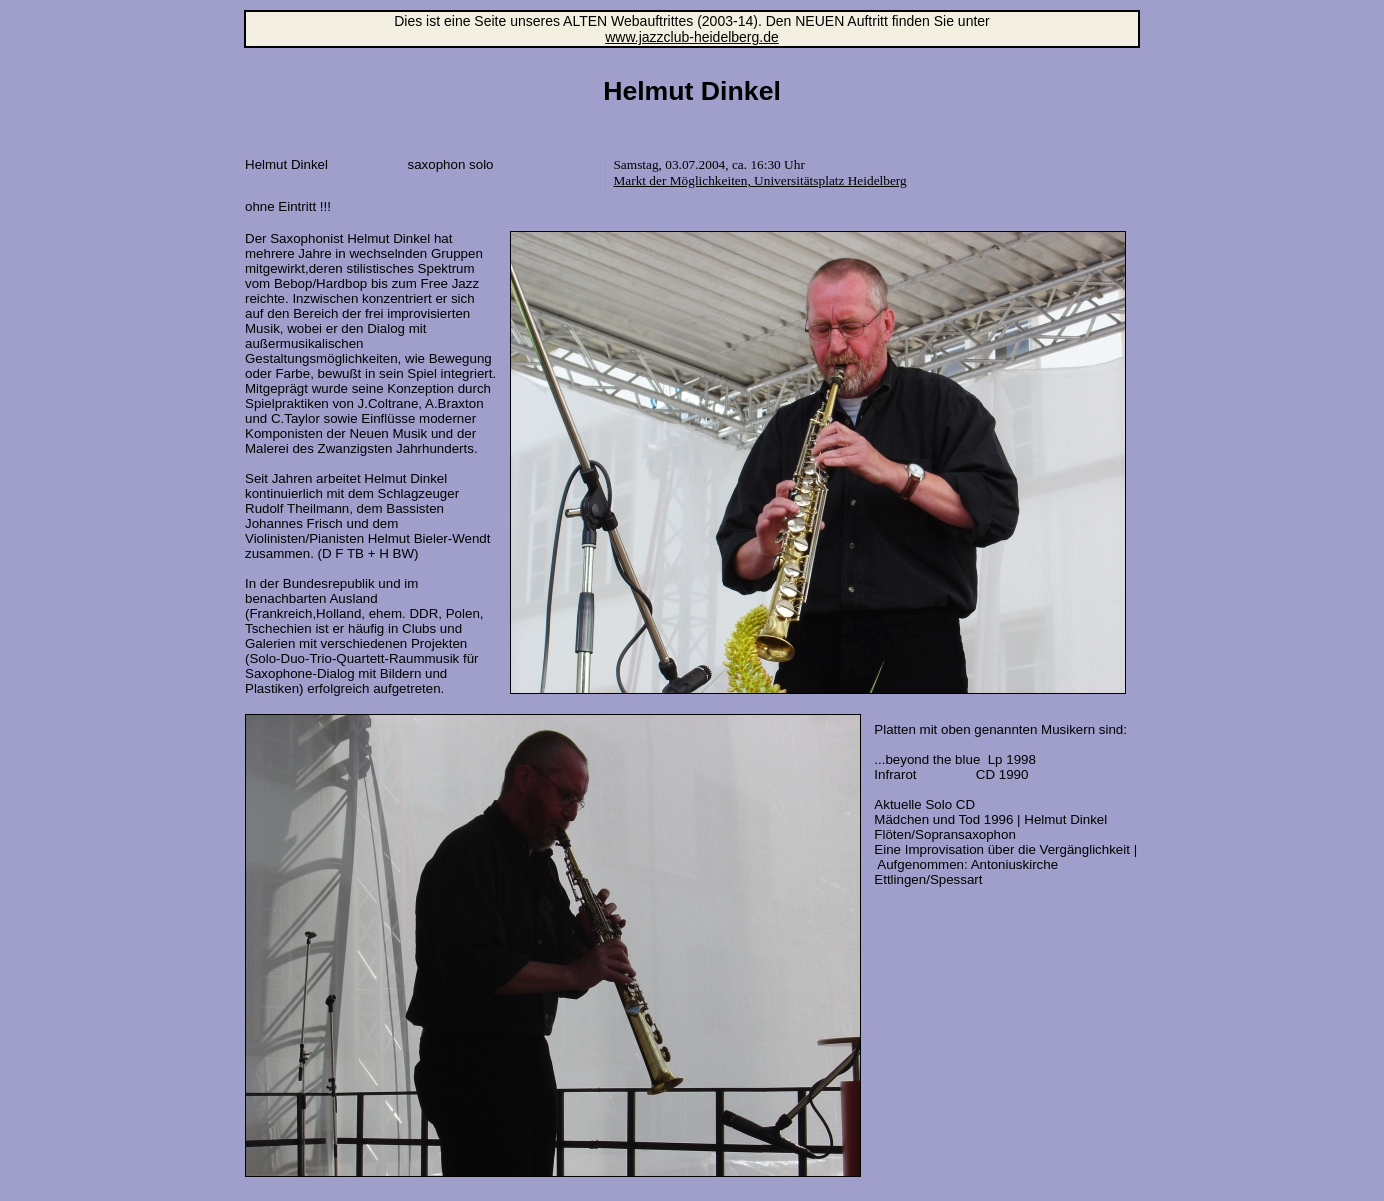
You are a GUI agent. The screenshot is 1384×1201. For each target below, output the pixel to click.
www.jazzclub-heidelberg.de (692, 37)
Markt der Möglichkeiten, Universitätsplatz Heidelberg (759, 180)
